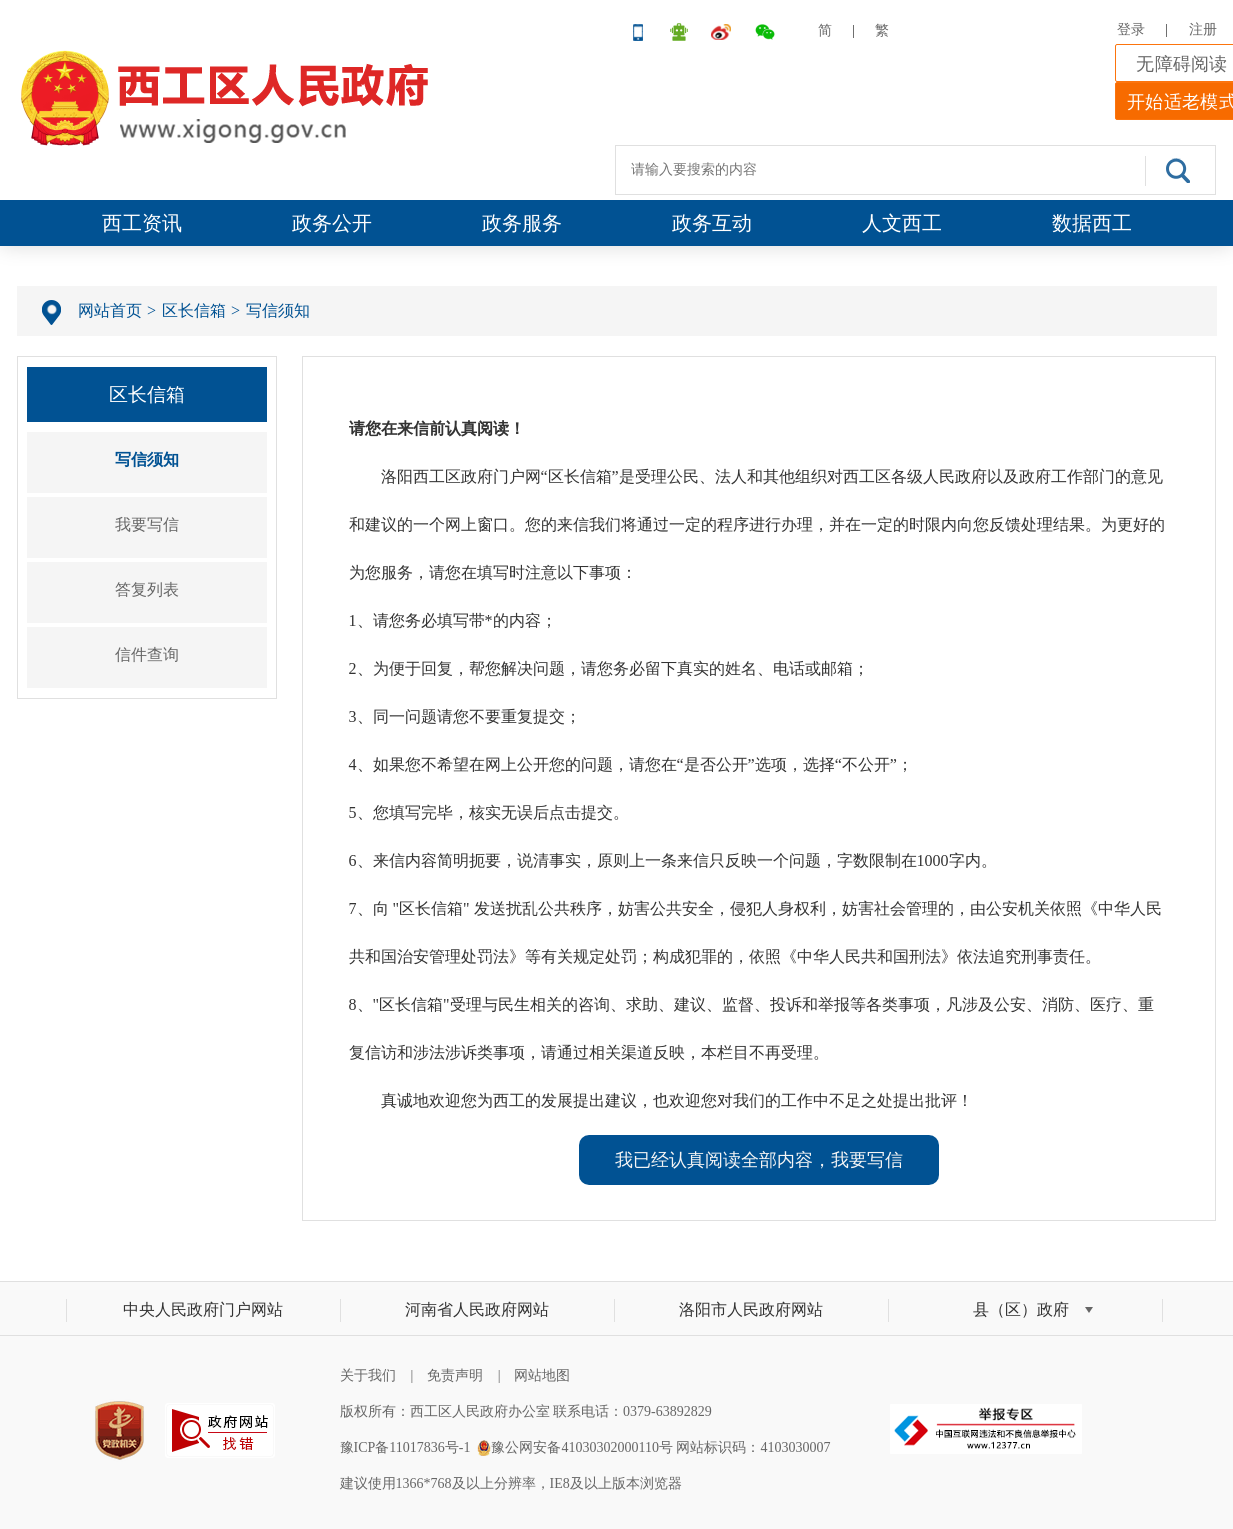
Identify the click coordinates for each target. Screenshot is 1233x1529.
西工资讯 (142, 223)
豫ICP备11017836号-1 (405, 1447)
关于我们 (368, 1375)
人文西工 (902, 223)
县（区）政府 (1021, 1309)
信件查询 (147, 654)
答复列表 (147, 589)
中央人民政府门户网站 (203, 1309)
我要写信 (147, 524)
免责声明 (455, 1375)
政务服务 (522, 223)
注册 (1203, 29)
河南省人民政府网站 (477, 1309)
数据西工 (1092, 223)
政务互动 (712, 223)
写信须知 (278, 310)
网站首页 (110, 310)
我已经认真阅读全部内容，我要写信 (759, 1160)
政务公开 (332, 223)
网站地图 (542, 1375)
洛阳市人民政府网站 (751, 1309)
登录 (1131, 29)
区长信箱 (194, 310)
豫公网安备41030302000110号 (581, 1447)
